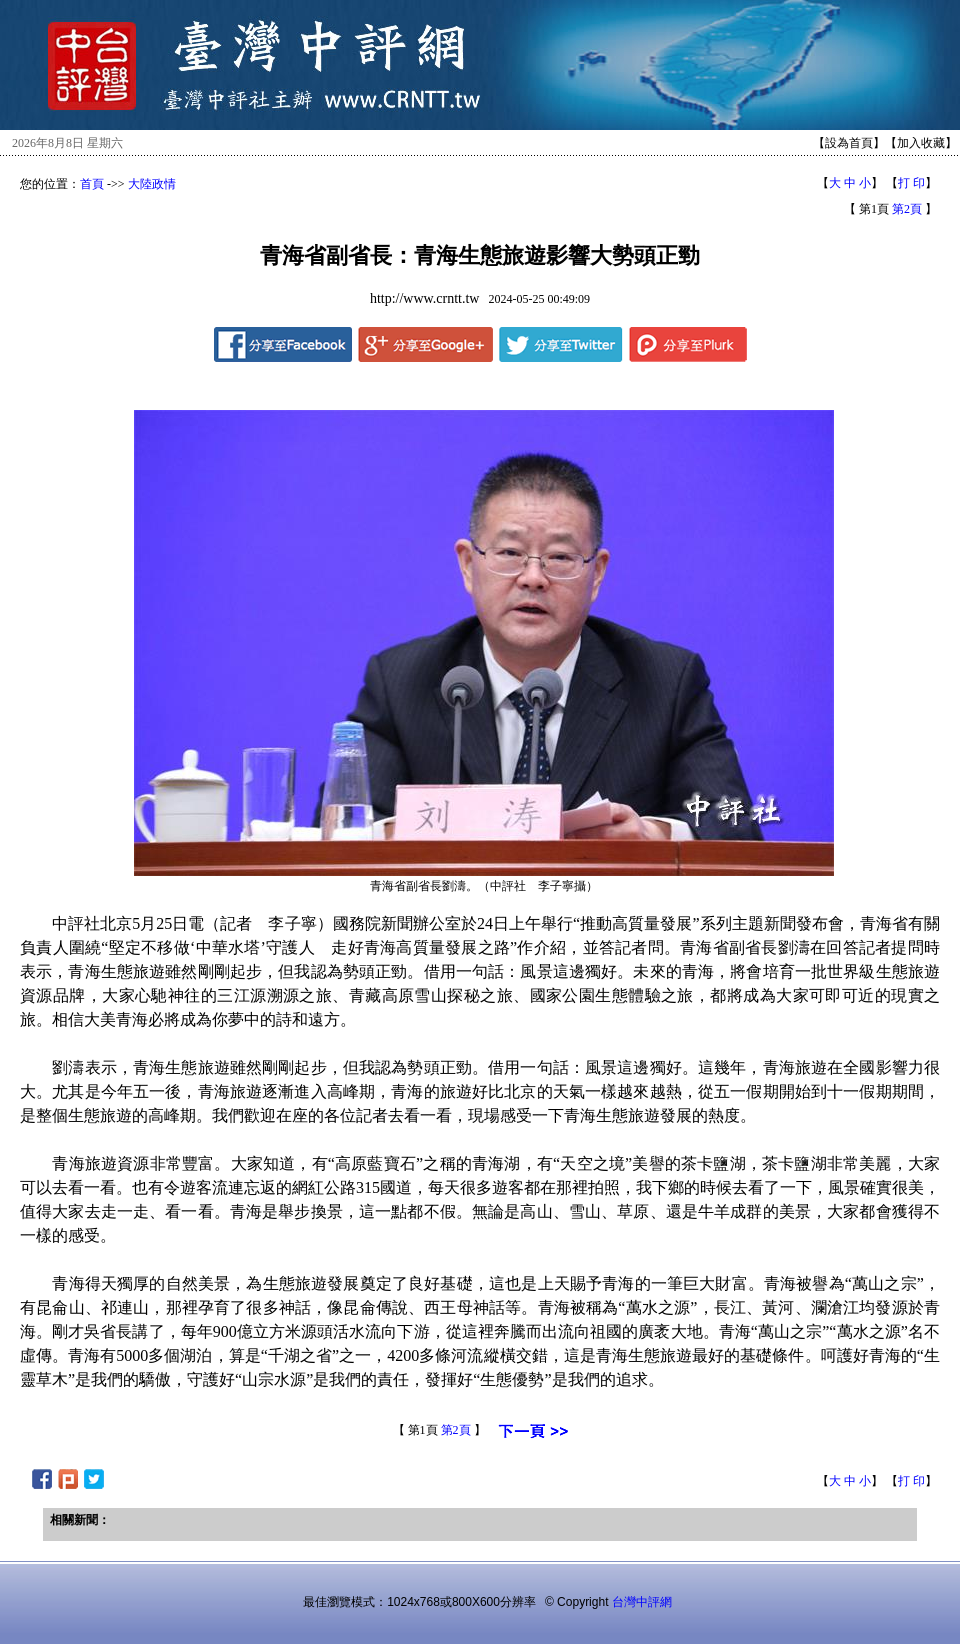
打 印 (911, 183)
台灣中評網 (642, 1602)
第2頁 (907, 209)
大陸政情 (152, 184)
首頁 (92, 184)
